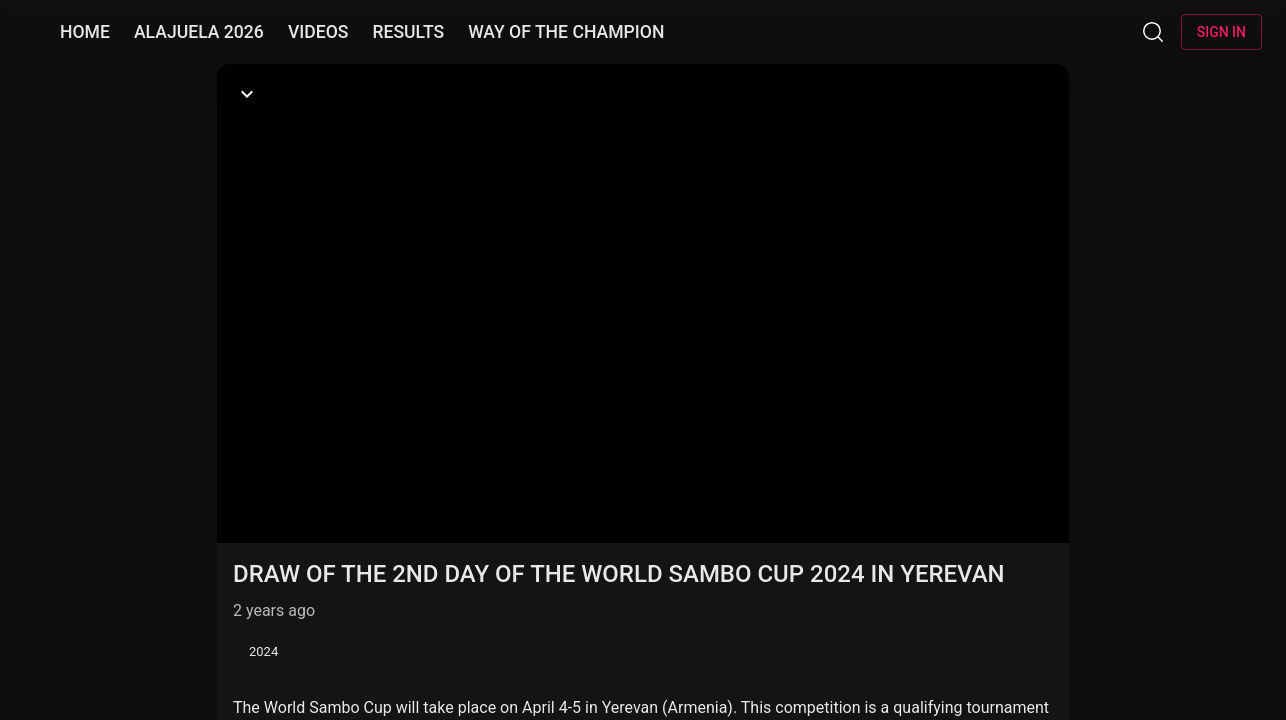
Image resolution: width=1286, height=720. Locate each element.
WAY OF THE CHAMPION (566, 32)
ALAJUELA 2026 (199, 32)
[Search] (1153, 32)
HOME (85, 32)
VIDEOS (318, 32)
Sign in (1221, 32)
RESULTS (408, 32)
